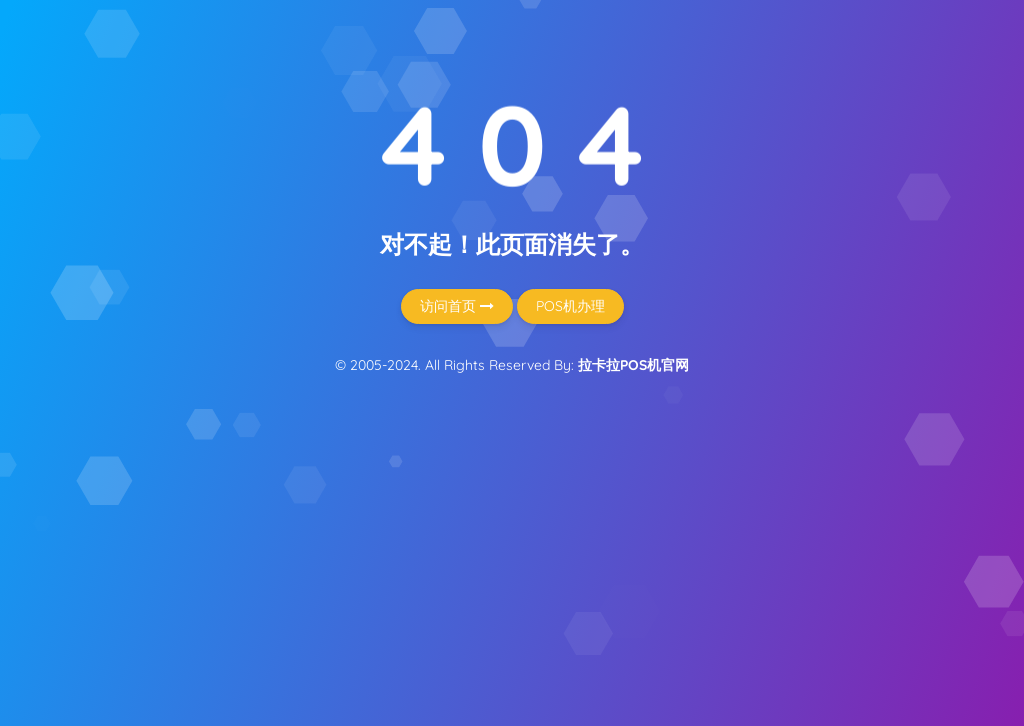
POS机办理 (570, 306)
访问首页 (457, 306)
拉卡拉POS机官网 (633, 365)
